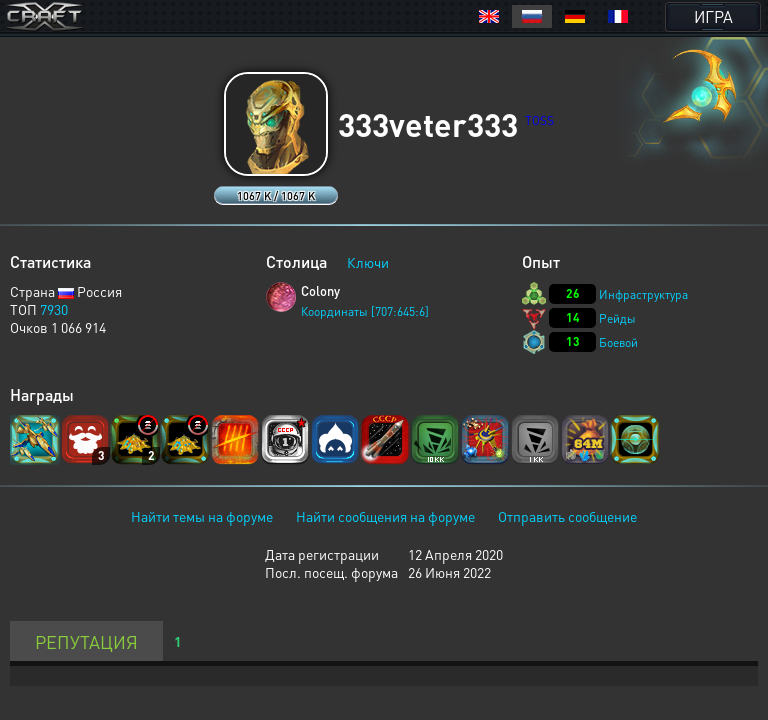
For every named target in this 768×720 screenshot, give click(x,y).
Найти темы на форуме (202, 516)
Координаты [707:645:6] (365, 311)
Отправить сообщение (567, 516)
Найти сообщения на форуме (385, 516)
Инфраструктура (643, 294)
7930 (54, 309)
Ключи (368, 262)
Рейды (617, 318)
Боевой (618, 342)
